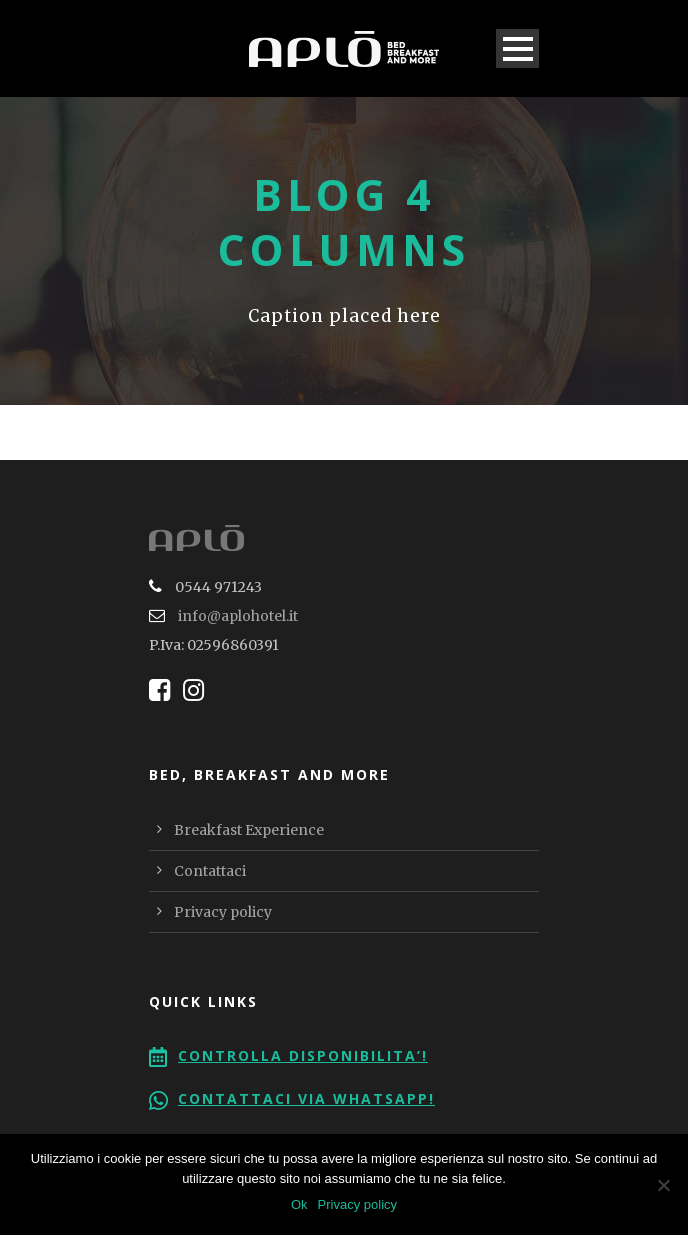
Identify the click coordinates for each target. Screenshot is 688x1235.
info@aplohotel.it (238, 616)
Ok (299, 1204)
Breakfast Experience (249, 830)
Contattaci (210, 871)
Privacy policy (223, 912)
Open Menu (517, 48)
